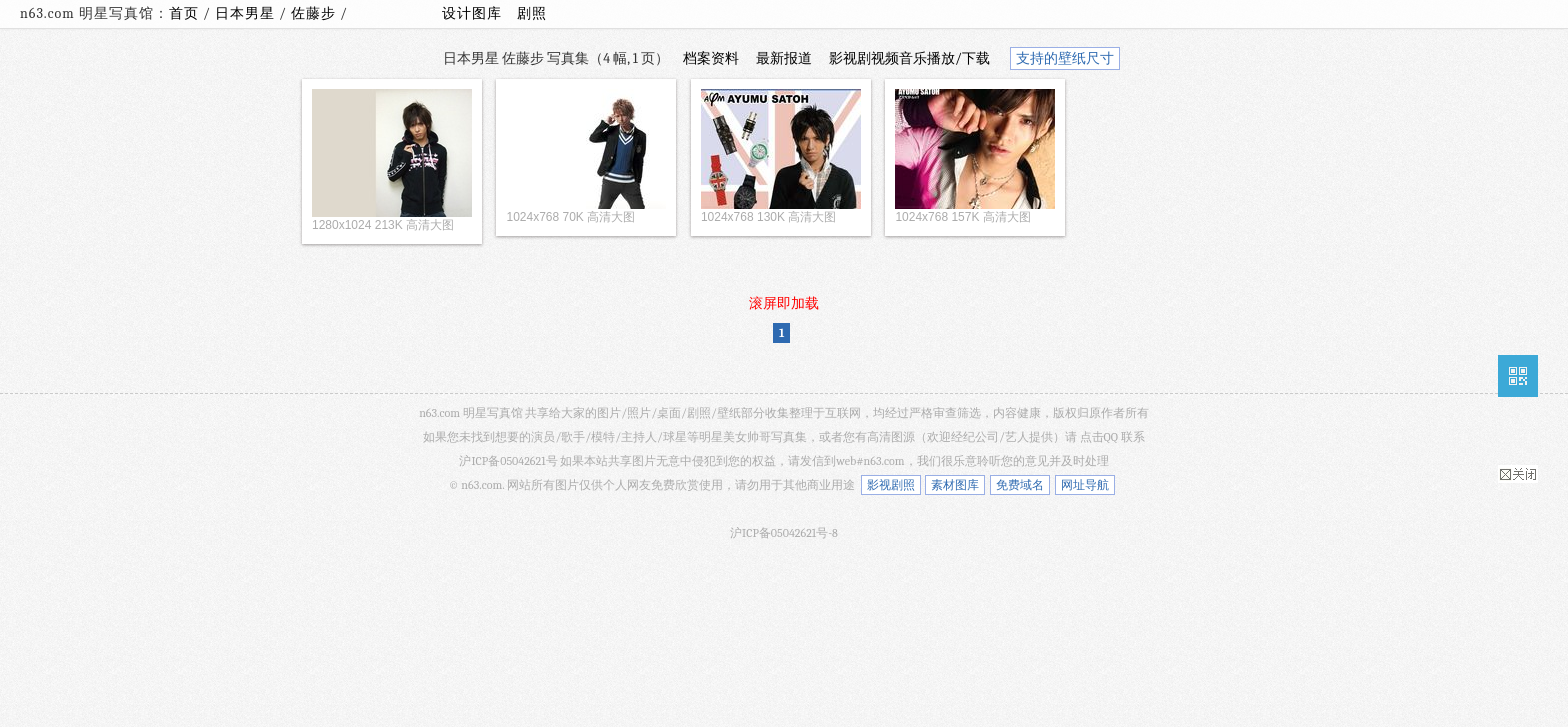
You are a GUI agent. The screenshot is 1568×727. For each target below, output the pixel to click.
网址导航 (1085, 485)
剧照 (532, 13)
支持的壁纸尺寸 (1065, 58)
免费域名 (1020, 485)
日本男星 (247, 13)
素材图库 (955, 485)
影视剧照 (891, 485)
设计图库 (472, 13)
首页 (184, 13)
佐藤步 (315, 13)
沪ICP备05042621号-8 (784, 533)
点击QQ (1099, 437)
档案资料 (711, 58)
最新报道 (784, 58)
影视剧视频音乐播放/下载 (909, 58)
